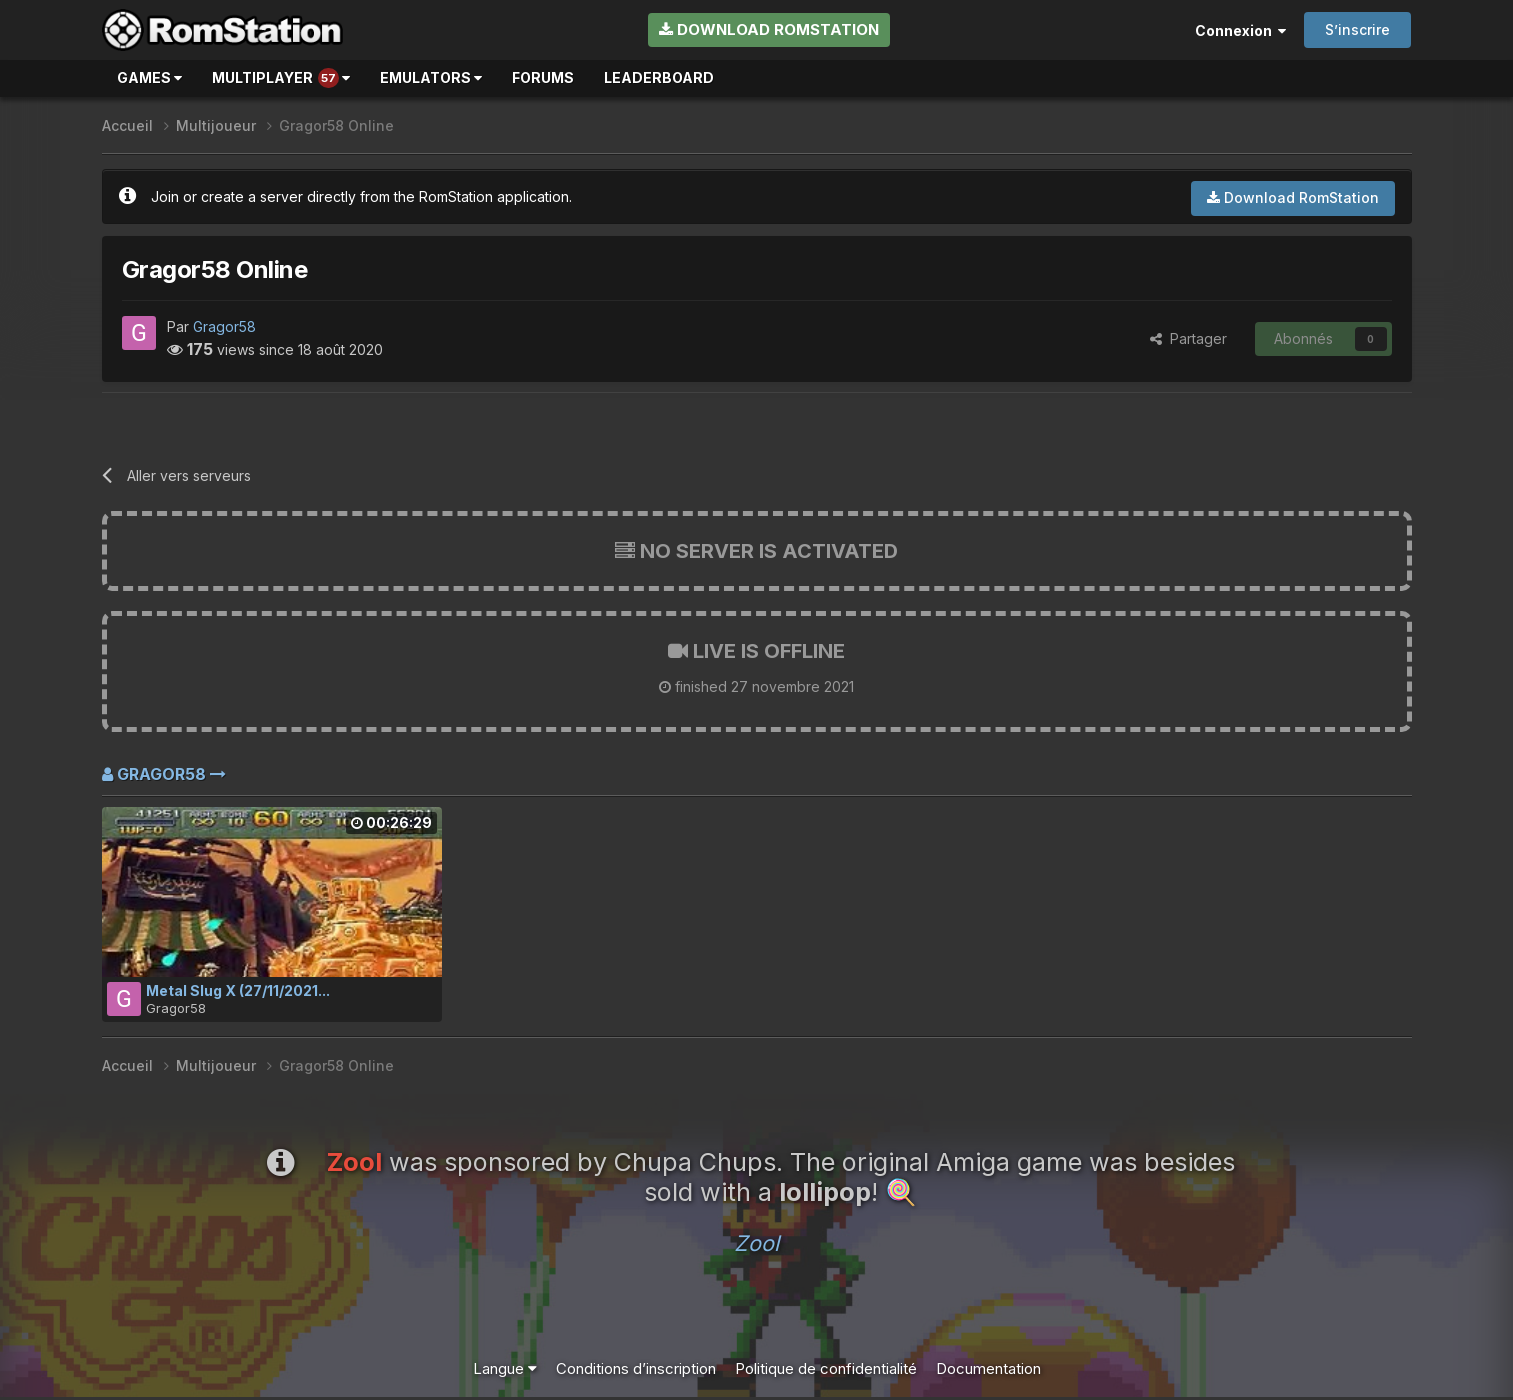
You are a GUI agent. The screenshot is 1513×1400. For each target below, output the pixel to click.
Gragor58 (224, 326)
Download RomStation (769, 29)
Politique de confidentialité (826, 1368)
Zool (756, 1243)
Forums (543, 77)
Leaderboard (659, 77)
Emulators (431, 77)
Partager (1188, 338)
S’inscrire (1357, 29)
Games (149, 77)
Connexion (1240, 30)
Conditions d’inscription (636, 1368)
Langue (505, 1368)
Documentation (988, 1368)
